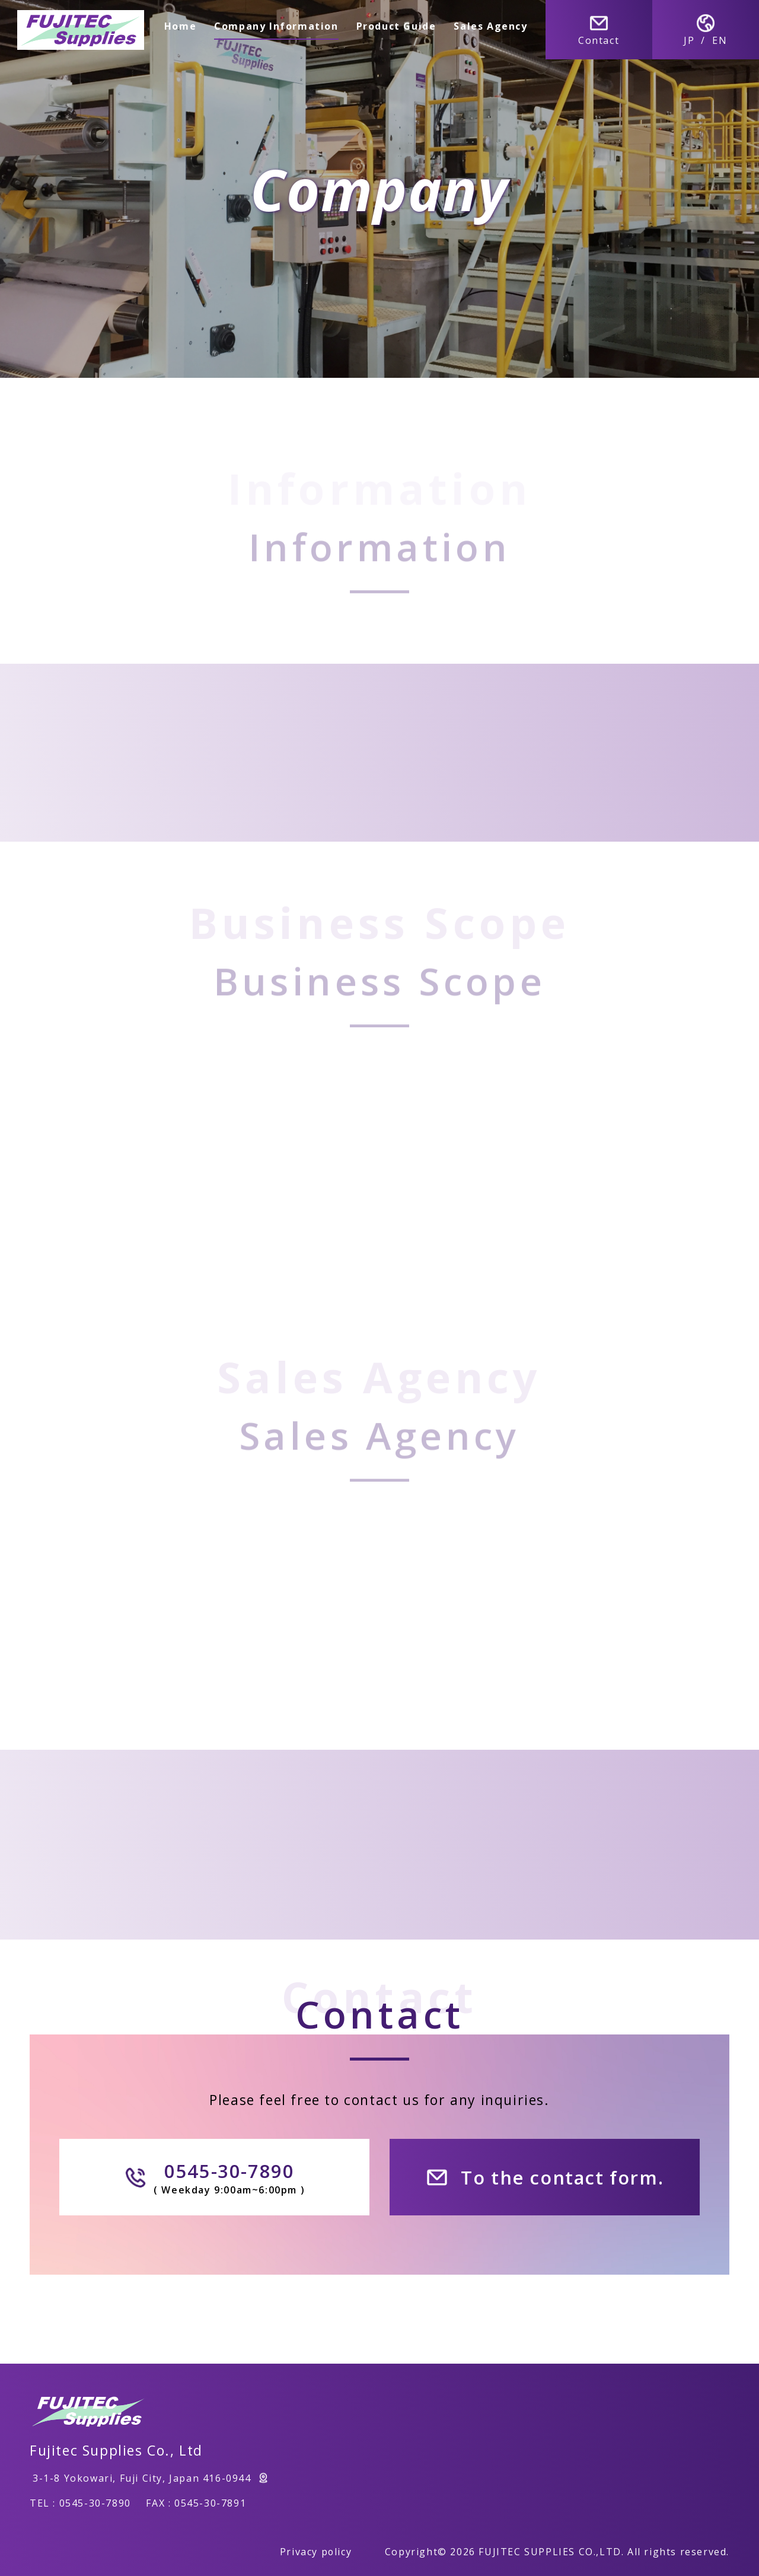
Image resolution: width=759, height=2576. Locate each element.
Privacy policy (315, 2551)
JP (689, 40)
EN (720, 40)
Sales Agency (491, 26)
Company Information (277, 26)
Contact (598, 29)
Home (180, 26)
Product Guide (396, 26)
